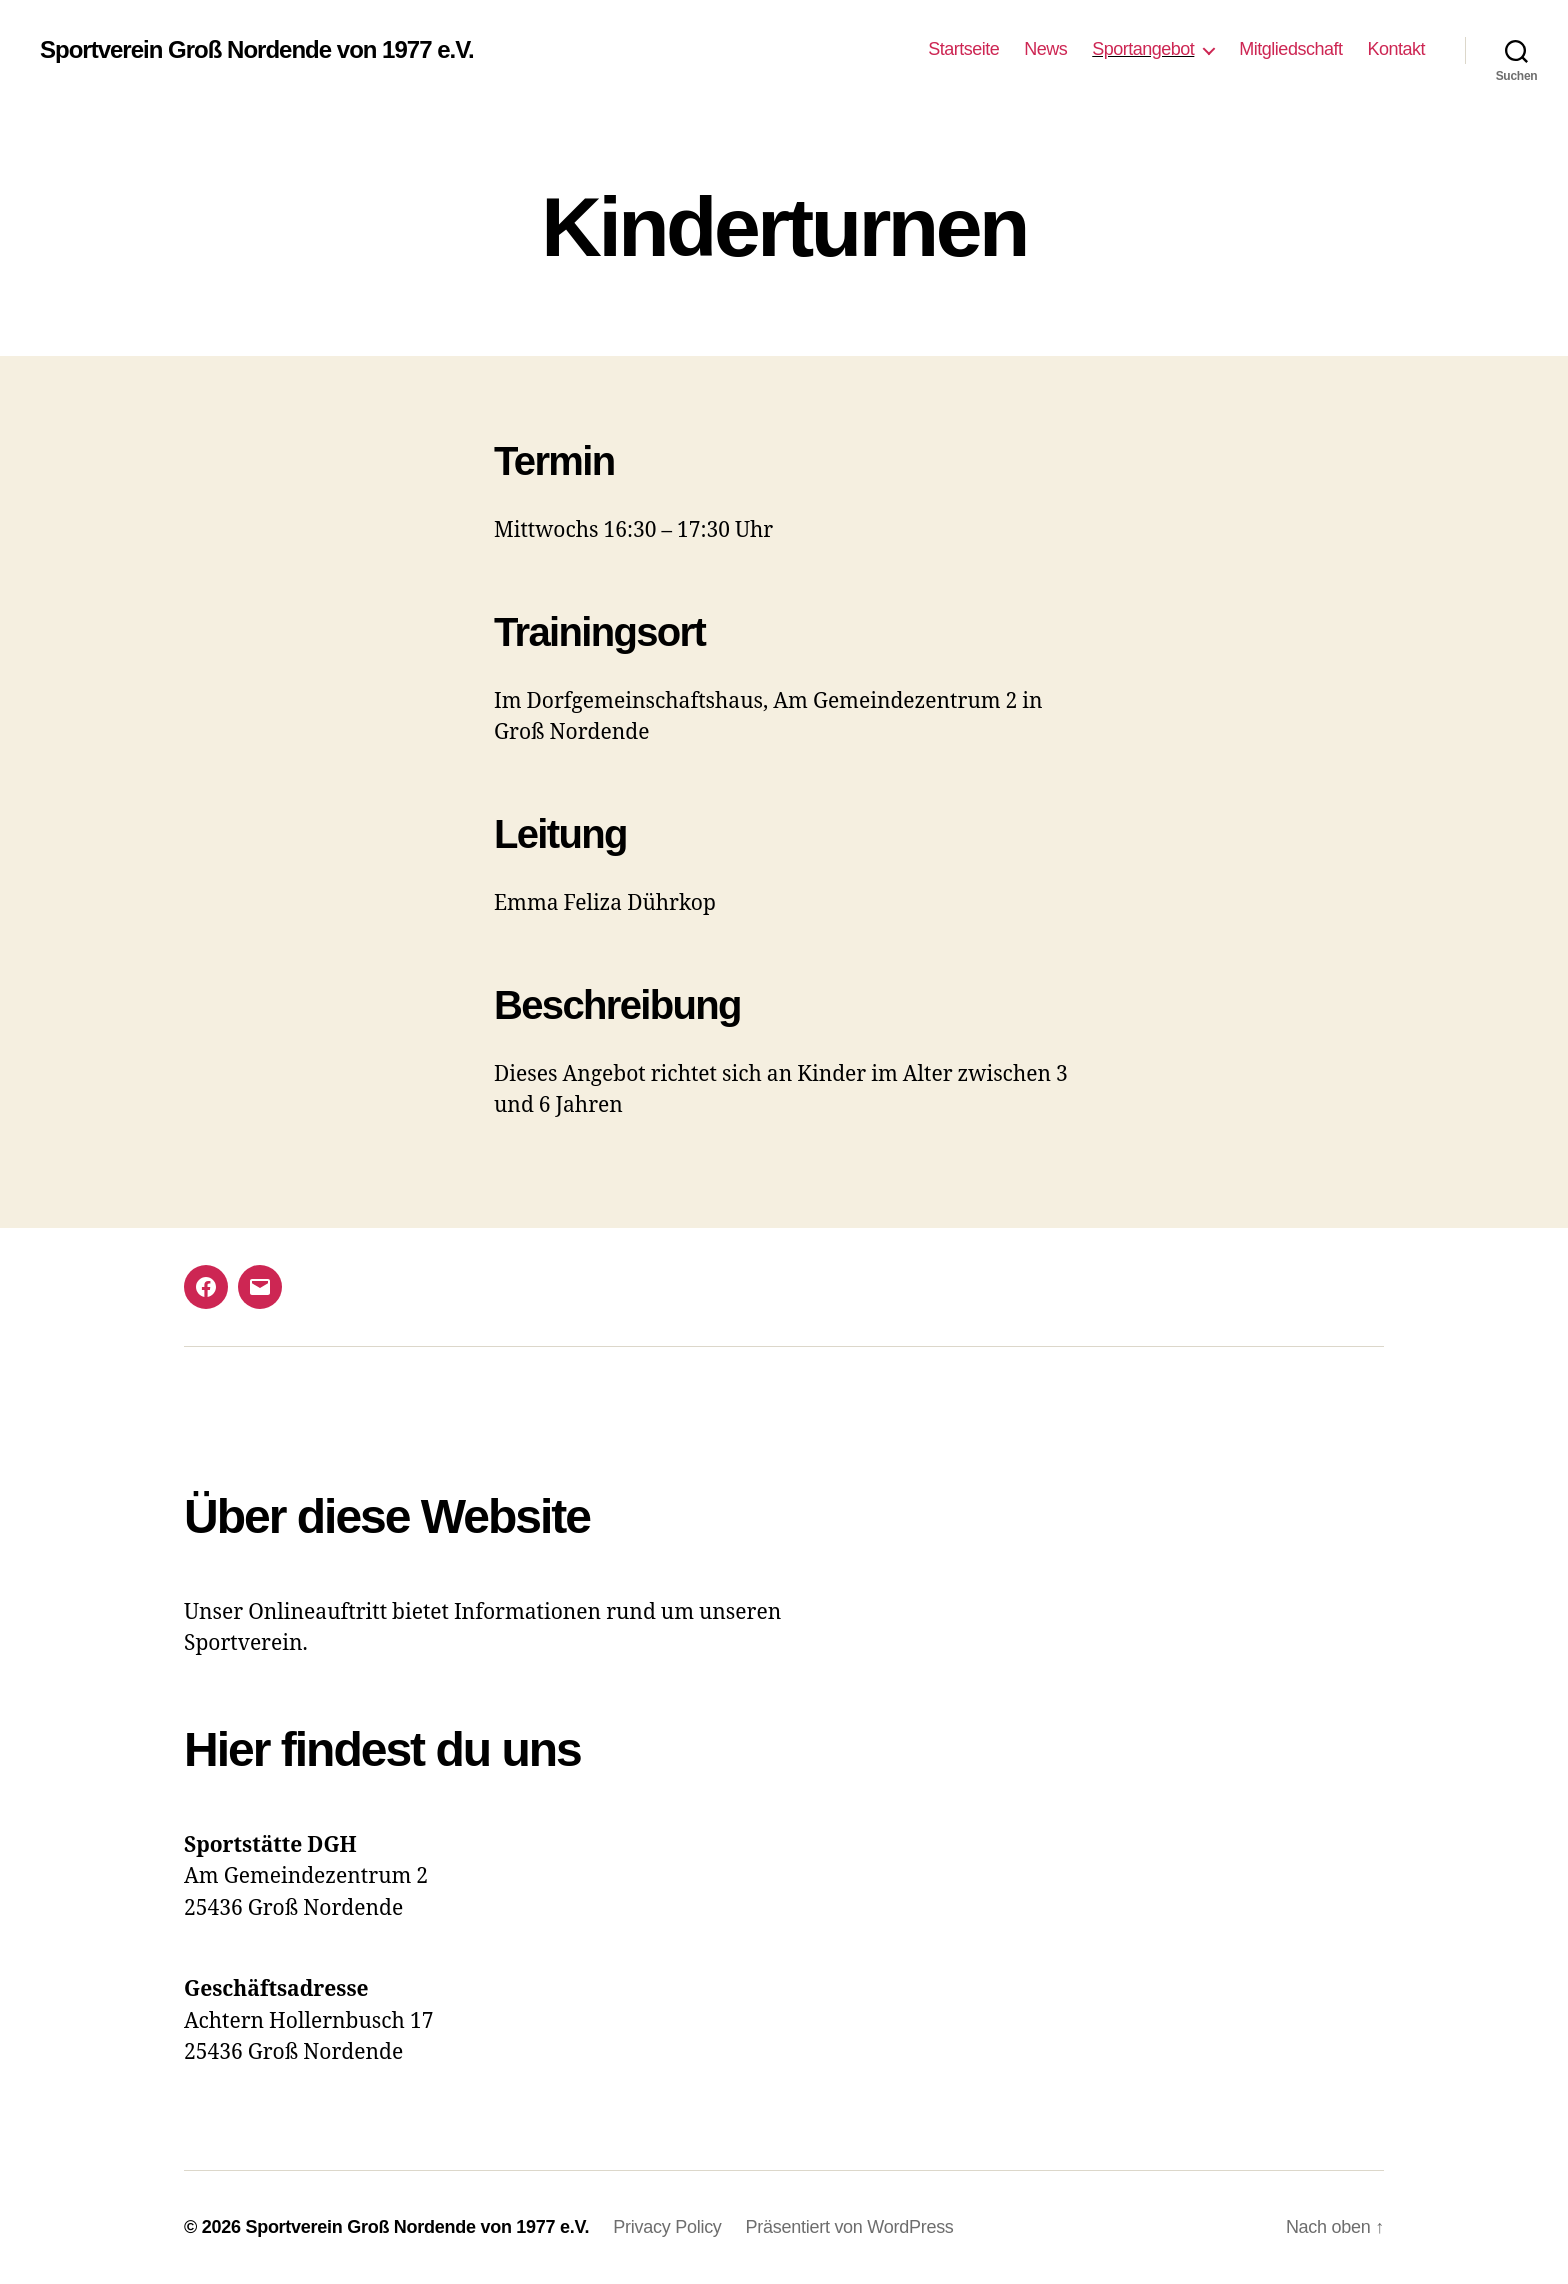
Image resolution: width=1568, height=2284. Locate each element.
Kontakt (1396, 49)
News (1045, 49)
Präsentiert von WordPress (850, 2227)
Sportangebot (1143, 49)
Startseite (963, 49)
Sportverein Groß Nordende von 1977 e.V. (257, 50)
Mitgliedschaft (1290, 49)
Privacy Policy (667, 2227)
